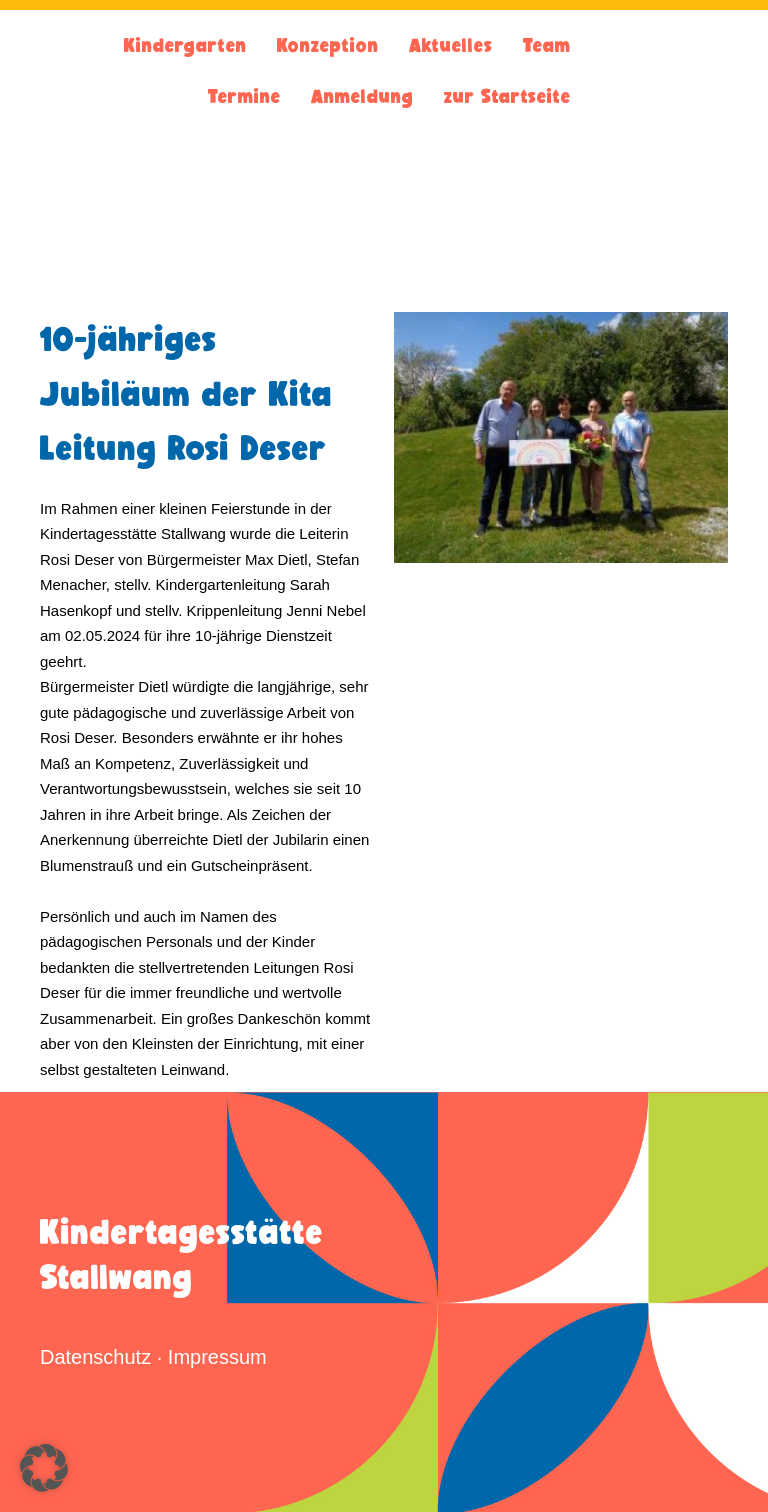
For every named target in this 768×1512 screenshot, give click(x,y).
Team (547, 45)
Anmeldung (362, 96)
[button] (44, 1468)
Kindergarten (185, 45)
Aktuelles (451, 45)
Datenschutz (95, 1357)
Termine (244, 96)
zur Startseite (507, 96)
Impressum (217, 1357)
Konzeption (328, 45)
